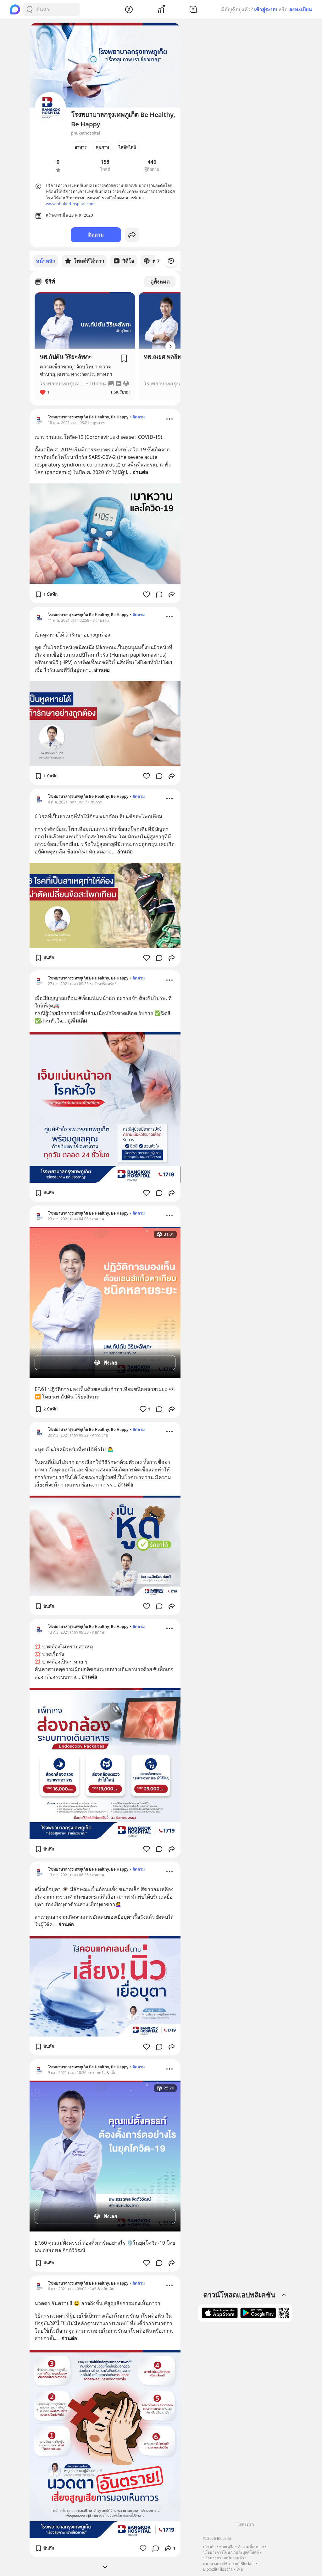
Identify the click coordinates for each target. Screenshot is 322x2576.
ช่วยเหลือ (226, 2546)
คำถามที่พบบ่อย (251, 2546)
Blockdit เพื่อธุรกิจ (218, 2569)
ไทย (239, 2569)
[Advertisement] (245, 2424)
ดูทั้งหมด (159, 281)
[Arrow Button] (170, 346)
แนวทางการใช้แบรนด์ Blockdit (229, 2563)
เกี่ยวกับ (209, 2546)
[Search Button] (29, 9)
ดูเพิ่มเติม (77, 1020)
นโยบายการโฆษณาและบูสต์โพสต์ (231, 2552)
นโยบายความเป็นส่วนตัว (223, 2558)
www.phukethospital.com (70, 204)
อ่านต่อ (140, 471)
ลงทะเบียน (300, 9)
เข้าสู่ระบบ (265, 9)
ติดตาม (96, 234)
